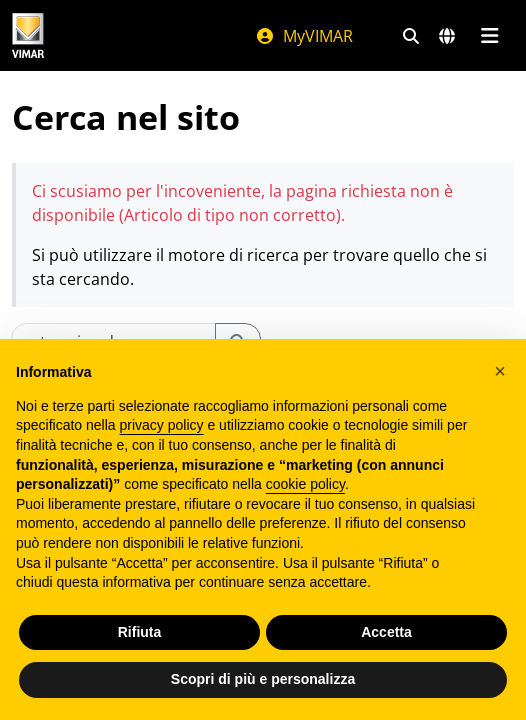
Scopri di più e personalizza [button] (263, 679)
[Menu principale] (489, 36)
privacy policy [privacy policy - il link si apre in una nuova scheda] (162, 425)
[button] (500, 371)
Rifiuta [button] (140, 632)
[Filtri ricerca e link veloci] (411, 36)
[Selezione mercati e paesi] (447, 36)
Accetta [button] (386, 632)
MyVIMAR (304, 36)
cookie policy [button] (305, 484)
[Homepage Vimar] (28, 35)
